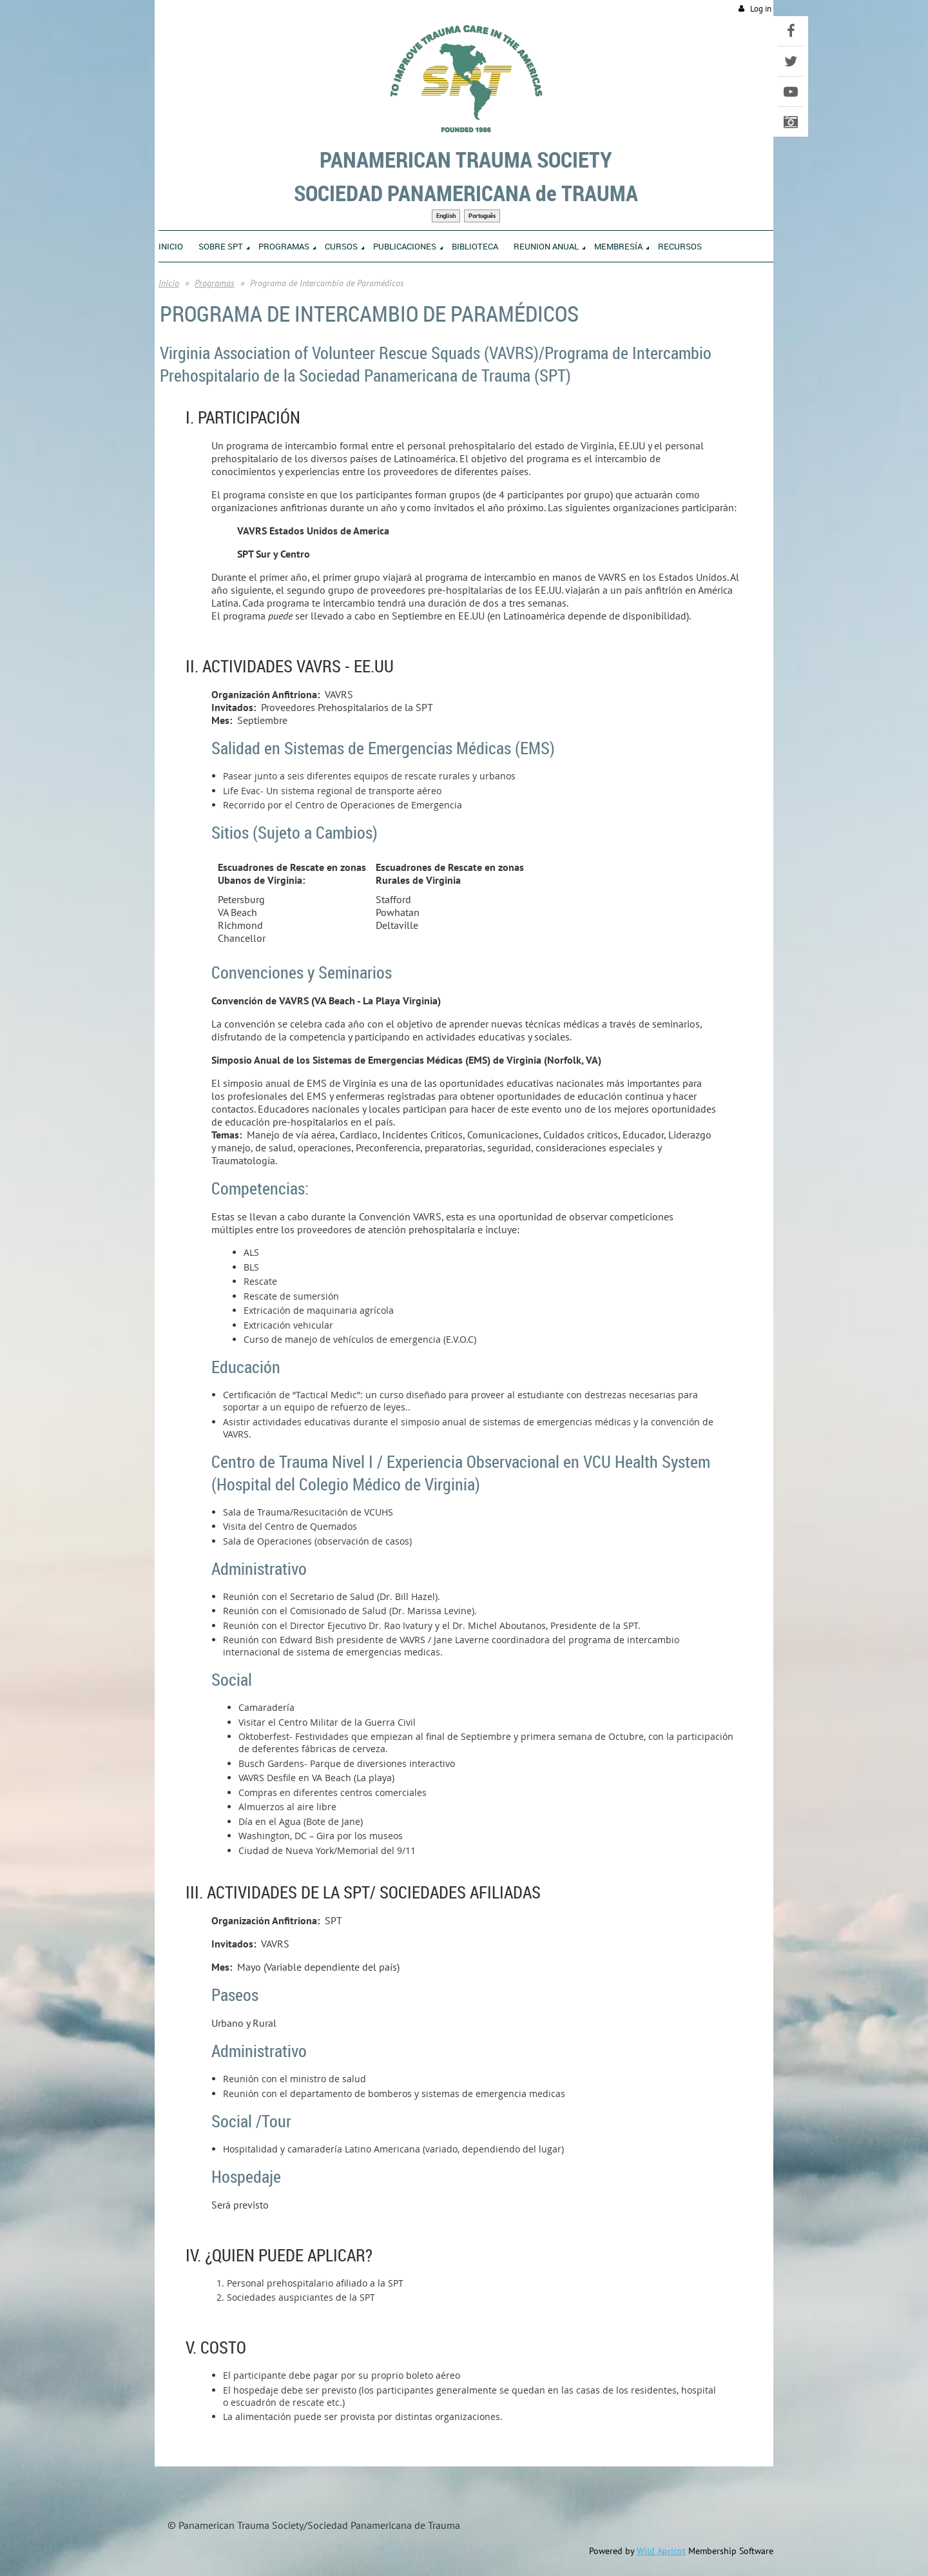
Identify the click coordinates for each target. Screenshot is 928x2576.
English (446, 215)
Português (482, 215)
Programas (215, 283)
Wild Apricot (661, 2551)
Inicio (169, 283)
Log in (760, 8)
